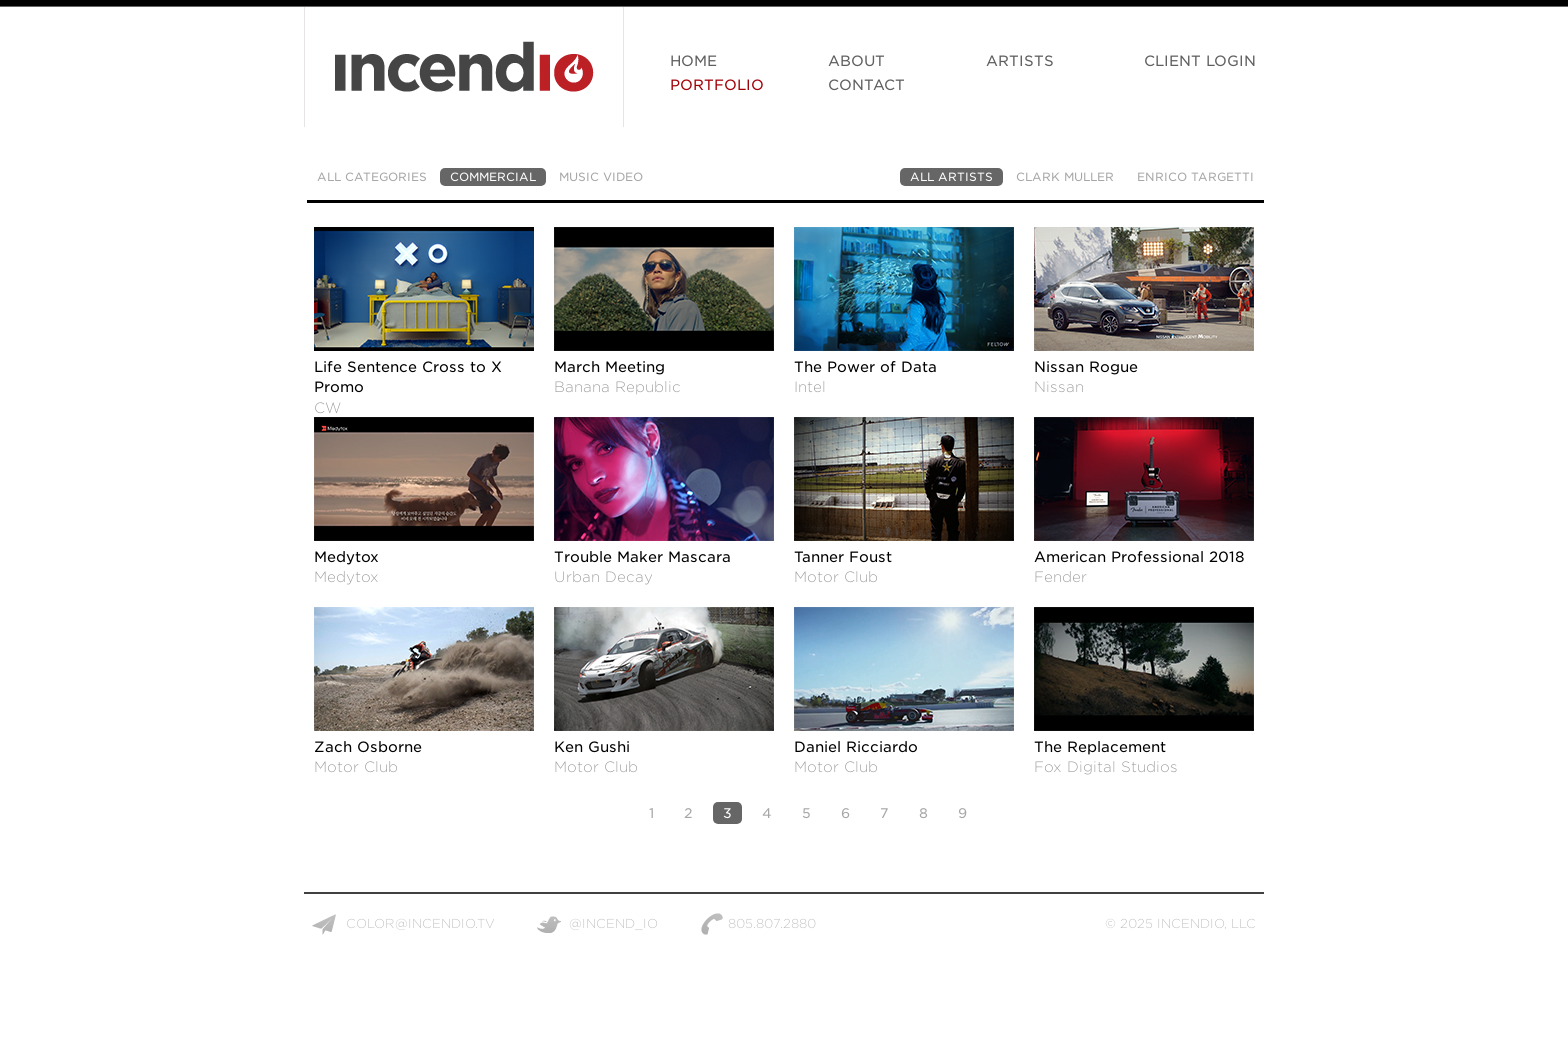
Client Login (1200, 60)
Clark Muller (1065, 177)
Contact (866, 84)
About (856, 60)
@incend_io (613, 923)
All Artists (951, 177)
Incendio (464, 77)
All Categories (372, 177)
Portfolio (717, 84)
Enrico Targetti (1195, 177)
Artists (1020, 60)
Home (693, 60)
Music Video (601, 177)
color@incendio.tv (420, 923)
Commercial (493, 177)
